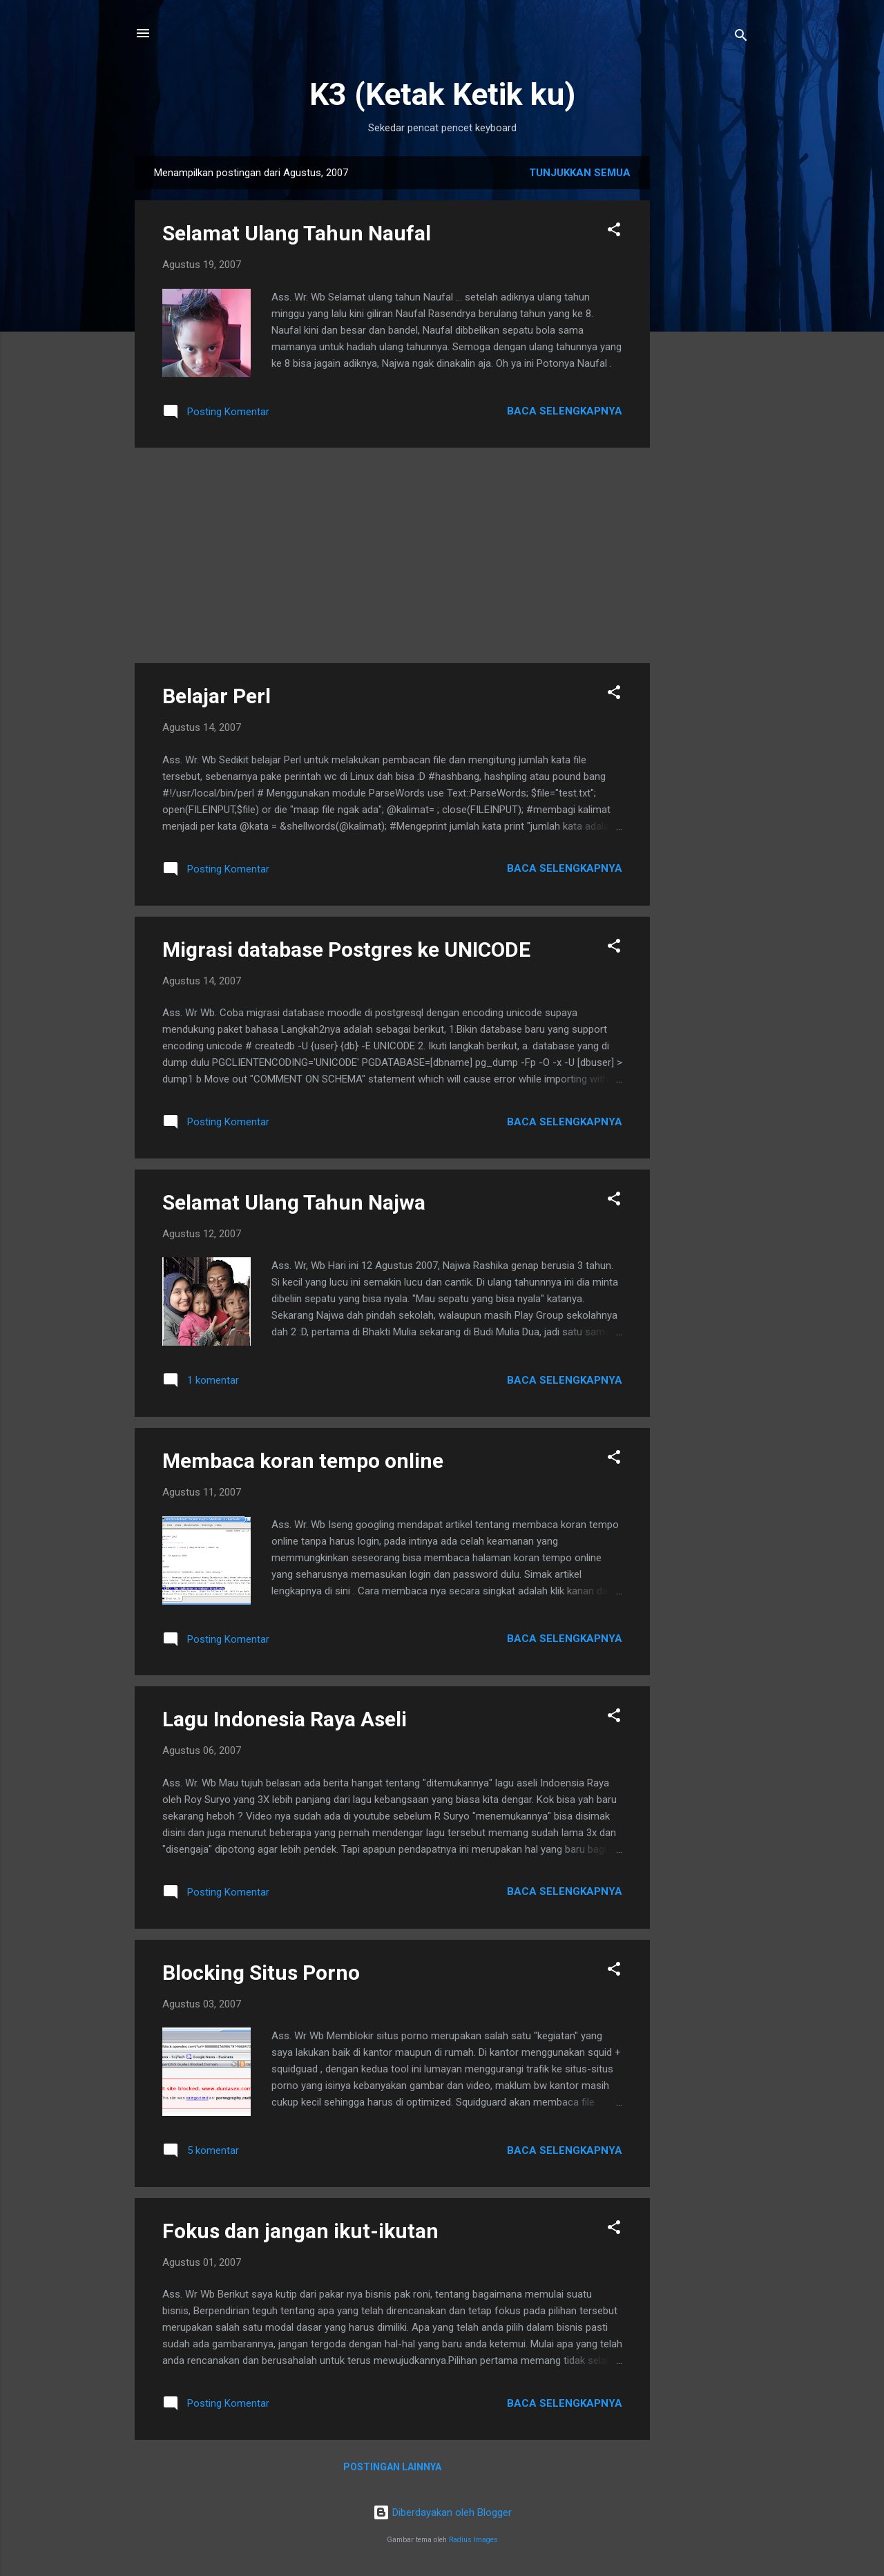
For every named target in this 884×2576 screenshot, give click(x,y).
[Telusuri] (741, 38)
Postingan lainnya (392, 2466)
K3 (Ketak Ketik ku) (442, 94)
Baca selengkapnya (564, 411)
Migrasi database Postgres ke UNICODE (346, 949)
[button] (614, 231)
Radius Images (473, 2539)
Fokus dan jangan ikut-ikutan (300, 2231)
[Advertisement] (705, 363)
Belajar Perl (216, 696)
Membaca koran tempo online (302, 1461)
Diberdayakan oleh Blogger (442, 2512)
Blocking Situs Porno (261, 1972)
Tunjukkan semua (580, 172)
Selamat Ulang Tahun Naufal (296, 233)
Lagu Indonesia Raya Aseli (284, 1719)
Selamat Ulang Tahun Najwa (293, 1202)
